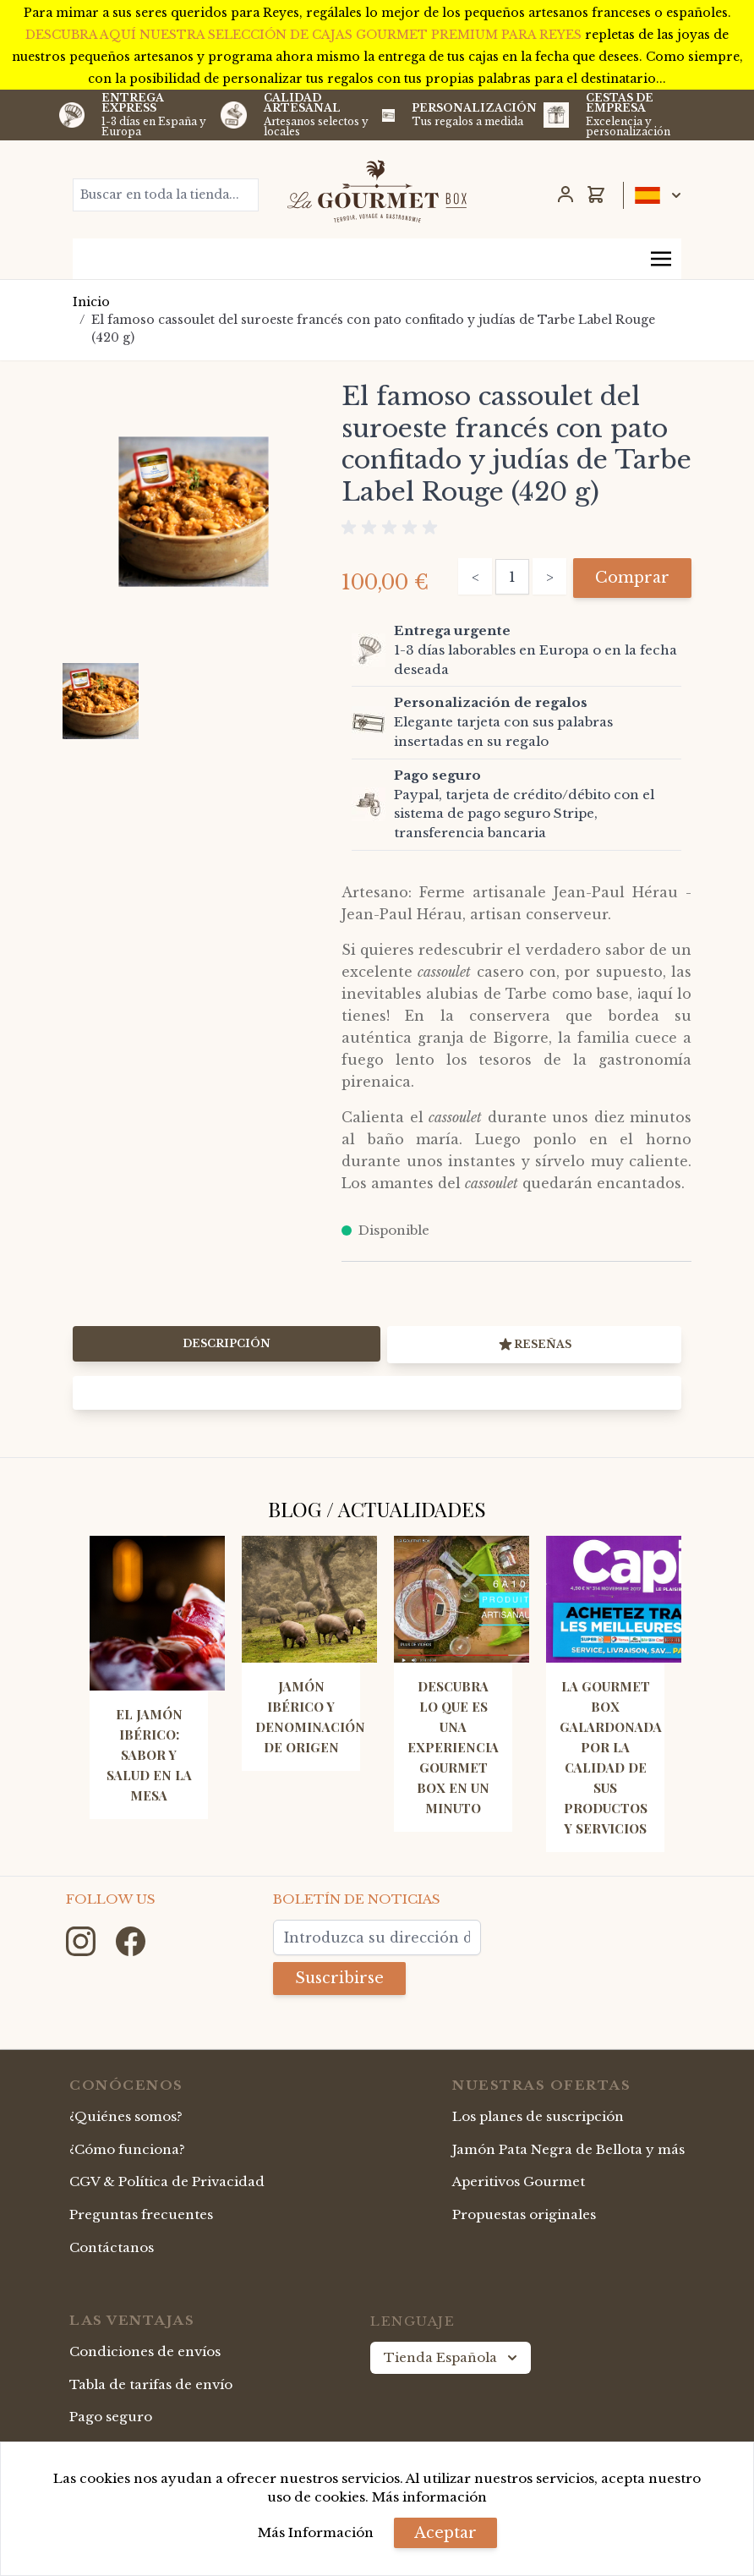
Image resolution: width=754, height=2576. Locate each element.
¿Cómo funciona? (127, 2149)
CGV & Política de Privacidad (167, 2181)
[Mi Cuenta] (565, 194)
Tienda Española (452, 2357)
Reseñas (534, 1344)
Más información (429, 2497)
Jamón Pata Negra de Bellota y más (568, 2149)
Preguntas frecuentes (141, 2214)
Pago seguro (110, 2417)
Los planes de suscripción (538, 2116)
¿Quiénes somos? (126, 2116)
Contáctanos (111, 2247)
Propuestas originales (524, 2214)
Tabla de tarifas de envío (150, 2384)
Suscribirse (339, 1978)
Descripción (226, 1343)
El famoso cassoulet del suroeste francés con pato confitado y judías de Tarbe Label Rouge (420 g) (373, 328)
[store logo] (377, 191)
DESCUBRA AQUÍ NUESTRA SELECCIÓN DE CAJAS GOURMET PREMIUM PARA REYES (305, 34)
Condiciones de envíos (145, 2351)
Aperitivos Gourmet (518, 2181)
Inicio (91, 302)
